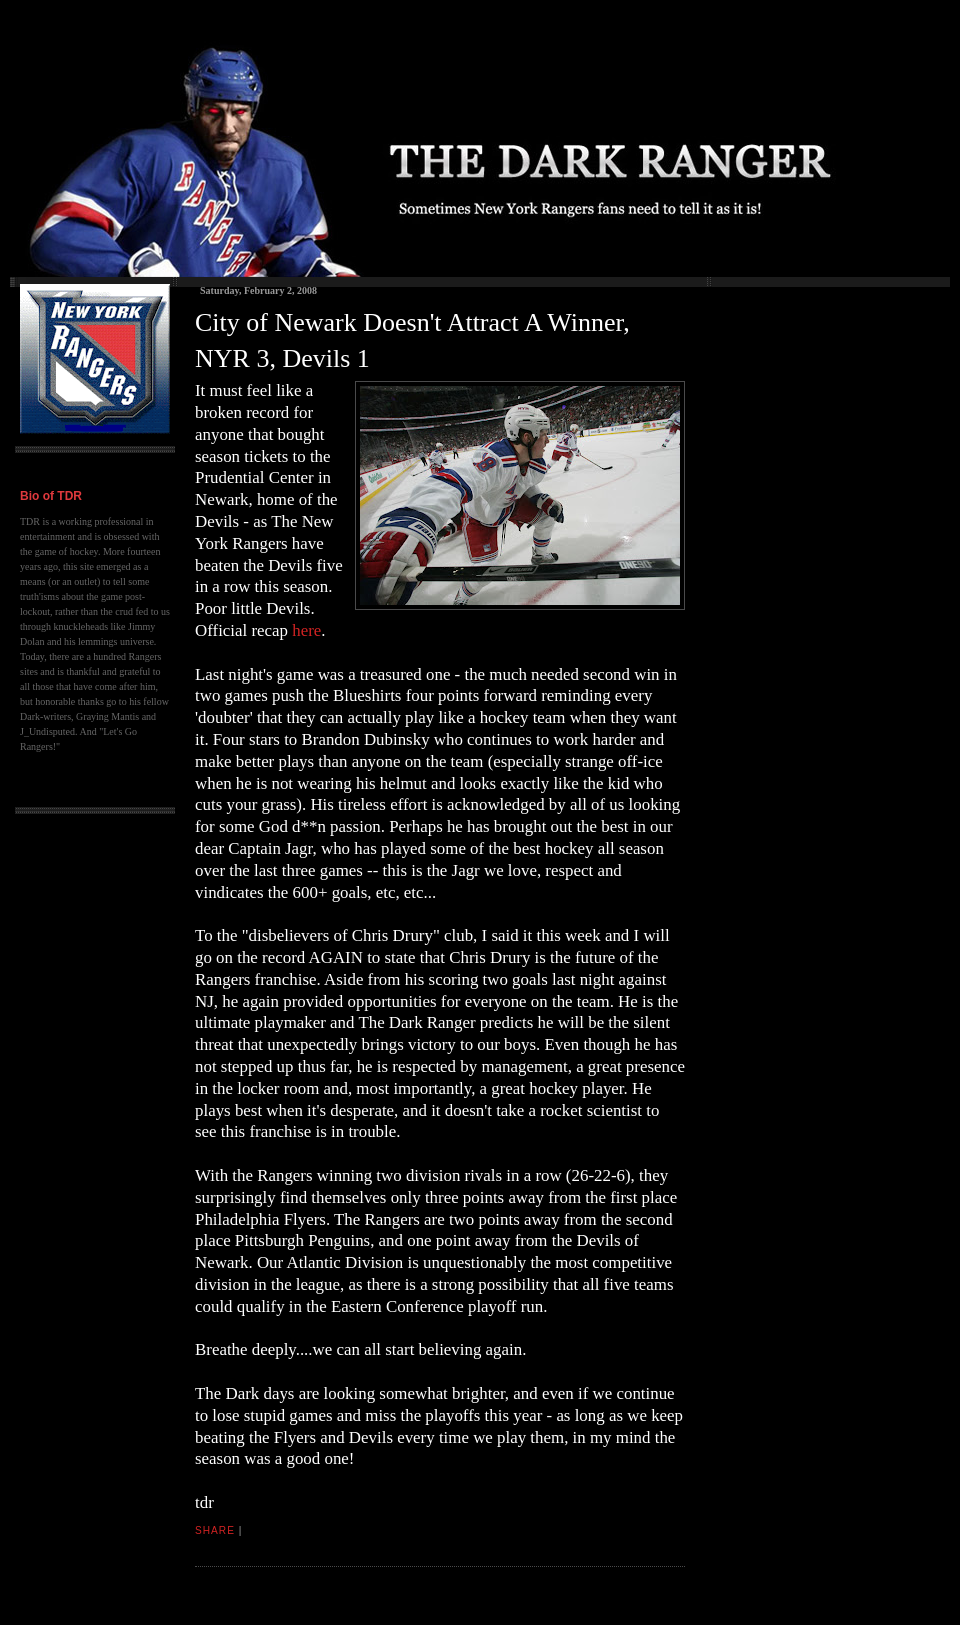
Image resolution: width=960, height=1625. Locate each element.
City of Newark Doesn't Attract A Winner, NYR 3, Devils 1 (412, 340)
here (306, 630)
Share (215, 1530)
